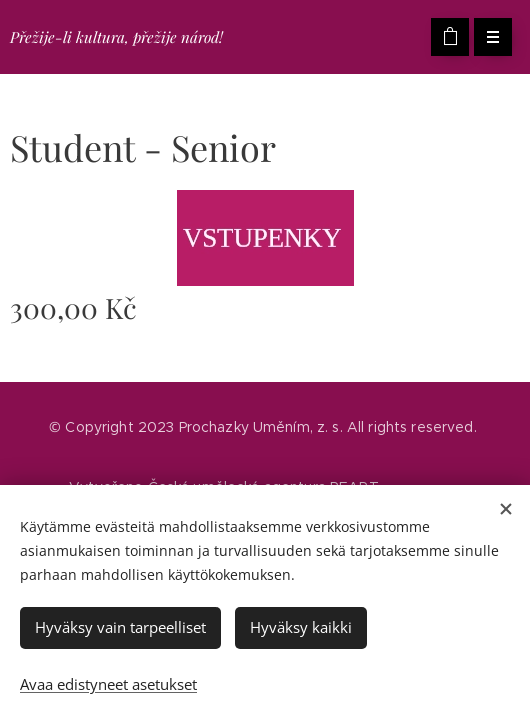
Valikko (486, 37)
